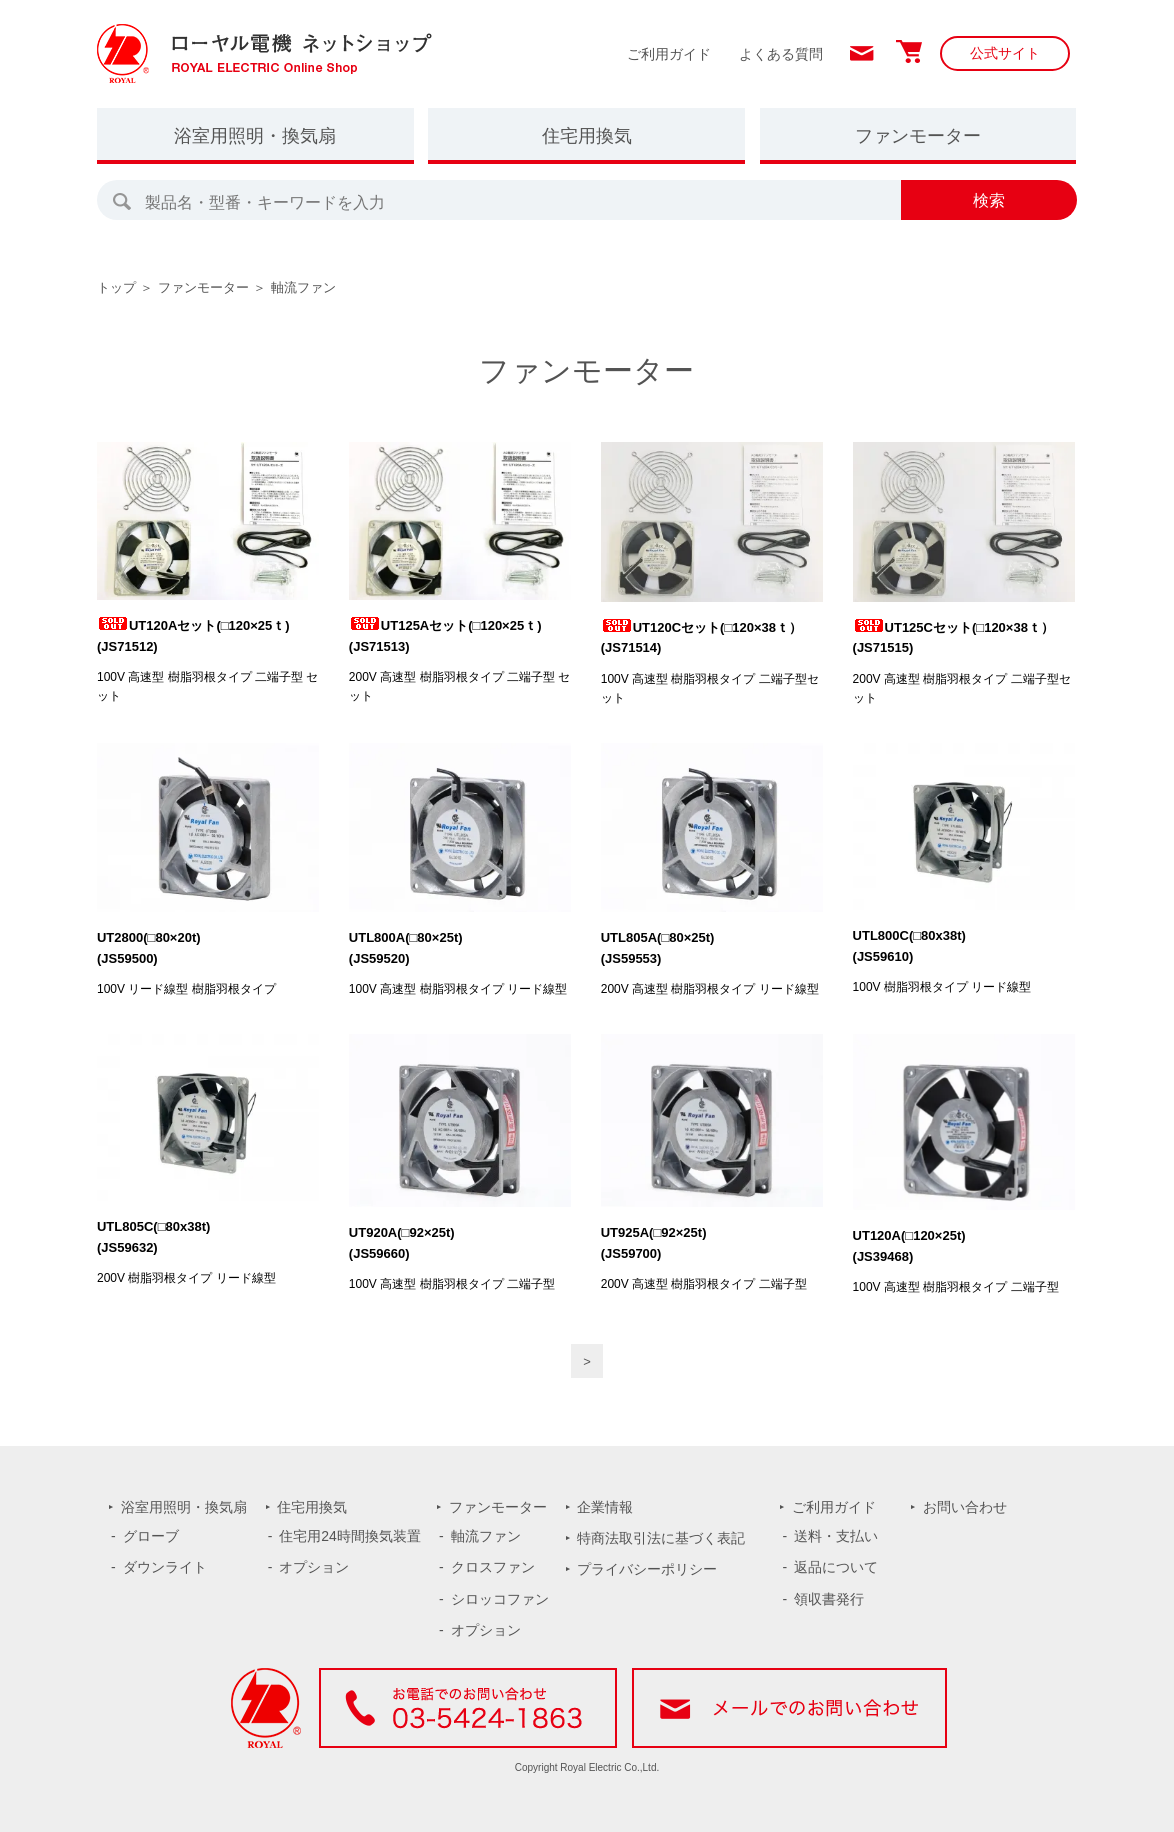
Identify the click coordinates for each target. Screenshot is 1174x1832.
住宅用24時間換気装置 (350, 1536)
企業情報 (605, 1507)
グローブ (151, 1536)
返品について (836, 1567)
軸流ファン (303, 287)
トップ (116, 287)
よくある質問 (781, 54)
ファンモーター (918, 136)
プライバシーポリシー (647, 1569)
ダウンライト (165, 1567)
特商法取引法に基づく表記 (661, 1538)
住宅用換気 (587, 136)
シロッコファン (500, 1599)
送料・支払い (836, 1536)
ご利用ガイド (669, 54)
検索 (989, 200)
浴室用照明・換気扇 (255, 136)
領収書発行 (829, 1599)
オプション (314, 1567)
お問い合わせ (965, 1507)
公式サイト (1005, 53)
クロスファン (493, 1567)
